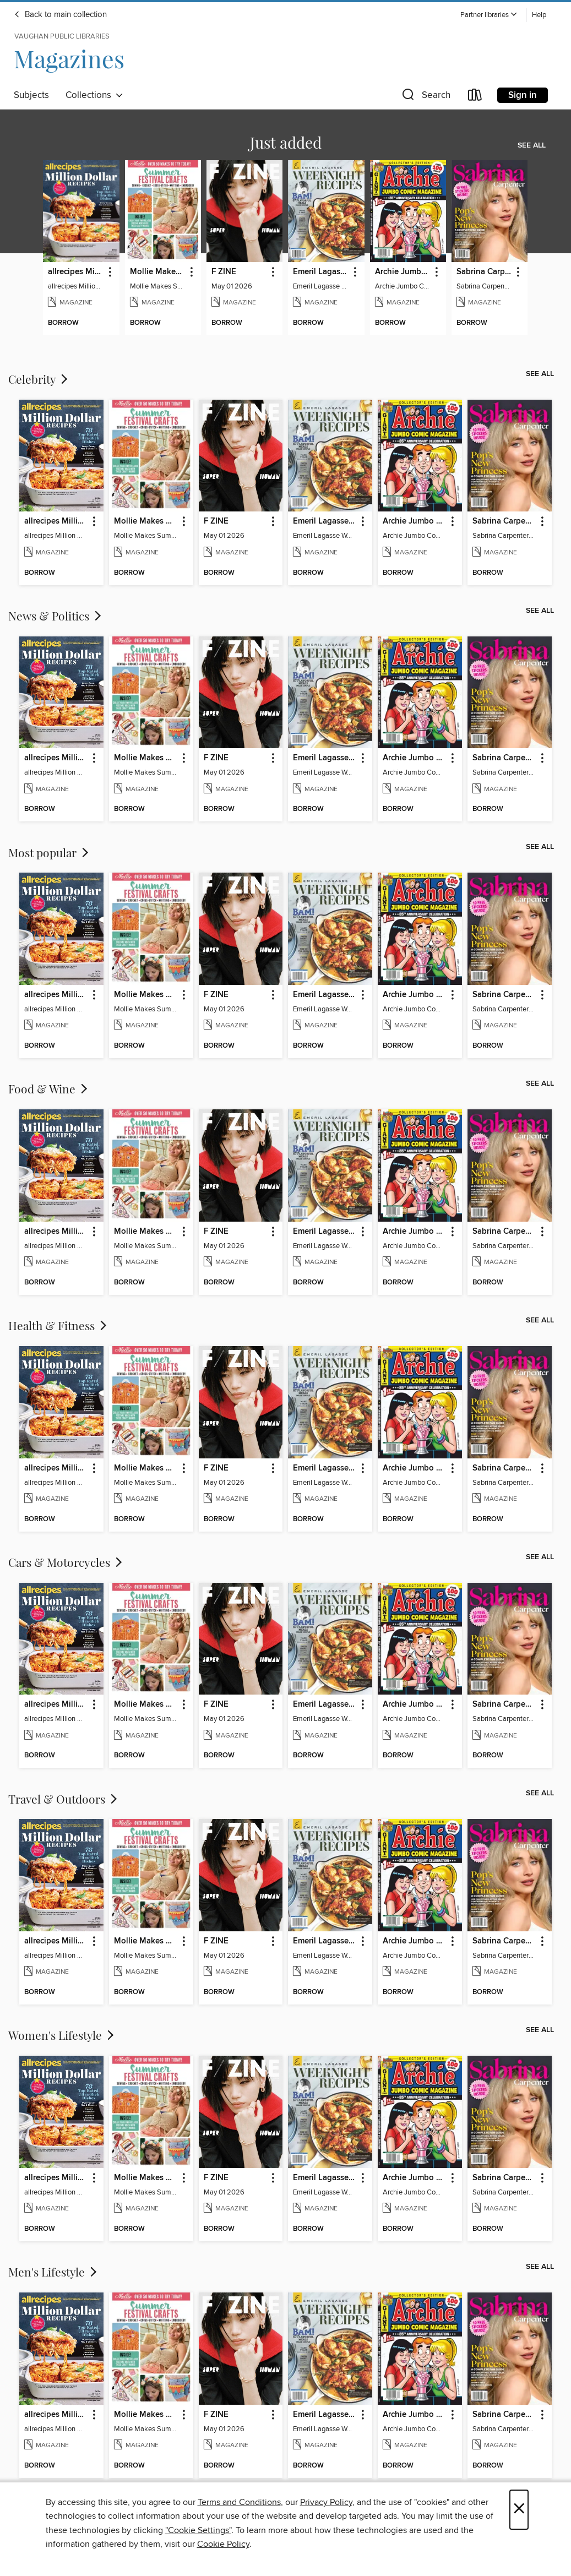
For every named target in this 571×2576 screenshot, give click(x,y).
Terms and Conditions (239, 2502)
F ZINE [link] (223, 272)
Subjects (31, 95)
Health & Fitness (58, 1325)
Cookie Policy (223, 2544)
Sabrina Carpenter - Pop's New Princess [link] (484, 272)
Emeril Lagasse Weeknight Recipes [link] (321, 272)
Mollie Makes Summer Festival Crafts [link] (158, 272)
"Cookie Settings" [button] (198, 2530)
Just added (286, 142)
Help (539, 15)
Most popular (49, 852)
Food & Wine (49, 1088)
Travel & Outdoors (63, 1798)
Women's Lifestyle (62, 2035)
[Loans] (475, 97)
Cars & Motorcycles (66, 1562)
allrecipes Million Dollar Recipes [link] (76, 272)
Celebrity (39, 378)
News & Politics (56, 615)
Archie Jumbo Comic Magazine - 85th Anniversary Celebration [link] (403, 272)
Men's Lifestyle (53, 2271)
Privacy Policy (326, 2502)
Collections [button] (94, 95)
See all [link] (532, 145)
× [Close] (519, 2510)
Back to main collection (60, 15)
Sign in (522, 95)
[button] (489, 15)
